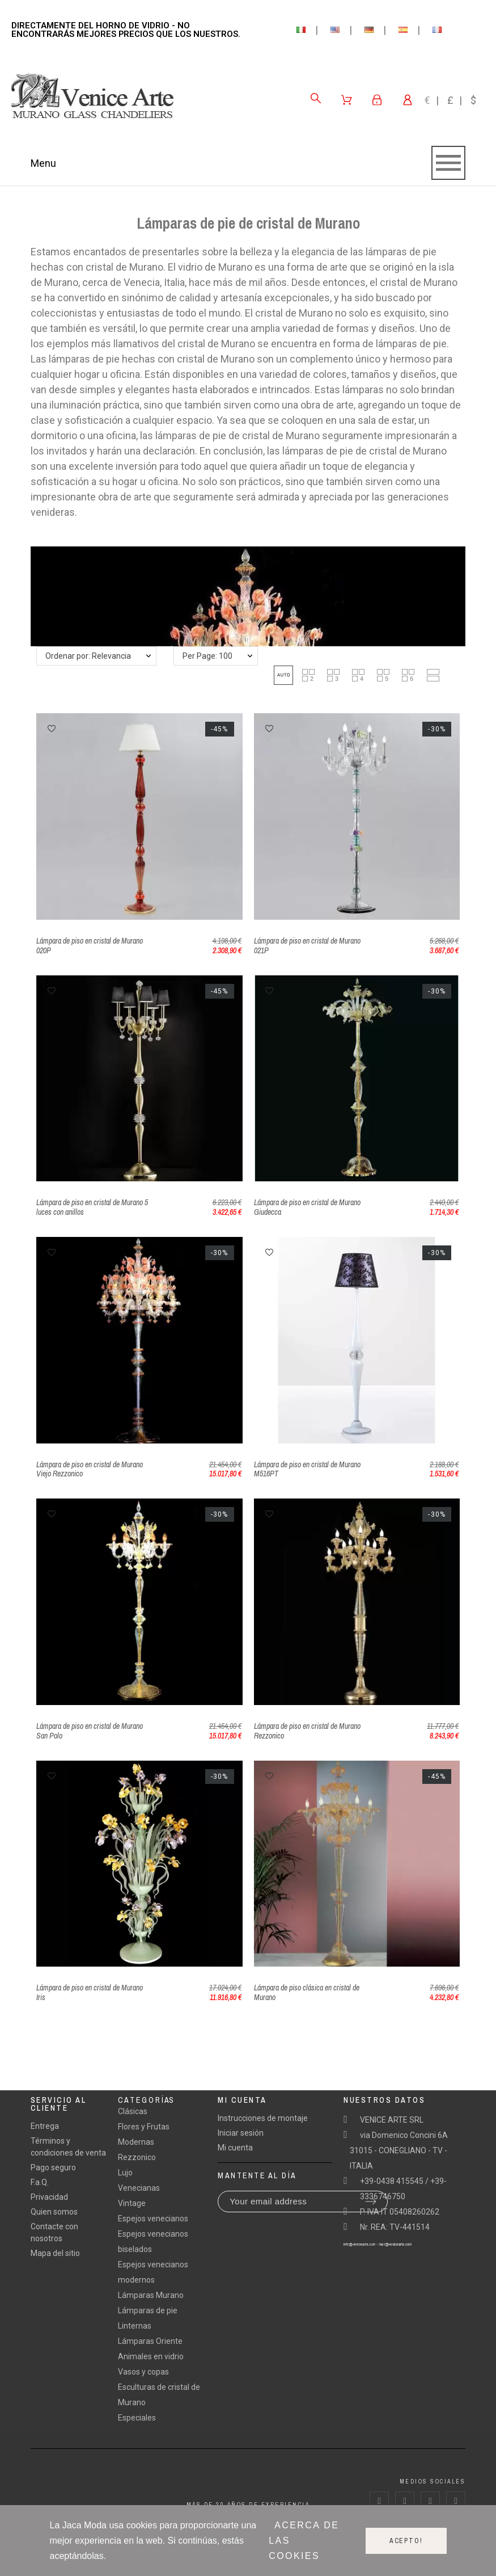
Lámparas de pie (147, 2310)
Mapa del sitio (55, 2253)
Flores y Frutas (143, 2126)
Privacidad (49, 2197)
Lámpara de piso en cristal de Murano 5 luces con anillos (92, 1207)
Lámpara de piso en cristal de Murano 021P (307, 946)
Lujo (125, 2172)
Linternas (134, 2325)
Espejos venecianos (153, 2218)
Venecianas (139, 2187)
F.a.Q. (40, 2182)
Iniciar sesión (241, 2132)
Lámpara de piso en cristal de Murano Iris (89, 1992)
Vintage (132, 2203)
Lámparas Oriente (150, 2341)
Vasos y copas (143, 2371)
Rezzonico (137, 2157)
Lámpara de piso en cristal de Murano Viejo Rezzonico (89, 1469)
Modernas (136, 2141)
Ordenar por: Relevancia (88, 655)
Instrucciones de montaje (263, 2118)
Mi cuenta (235, 2147)
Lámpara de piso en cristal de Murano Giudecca (307, 1207)
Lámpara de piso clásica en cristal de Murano (306, 1992)
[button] (283, 675)
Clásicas (132, 2111)
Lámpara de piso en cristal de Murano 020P (89, 946)
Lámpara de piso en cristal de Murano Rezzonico (307, 1731)
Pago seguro (53, 2167)
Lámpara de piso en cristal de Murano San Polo (89, 1731)
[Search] (316, 98)
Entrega (45, 2126)
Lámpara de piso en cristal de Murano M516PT (307, 1469)
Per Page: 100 (207, 655)
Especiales (137, 2417)
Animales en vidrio (151, 2356)
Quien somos (54, 2211)
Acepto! (406, 2540)
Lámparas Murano (151, 2295)
